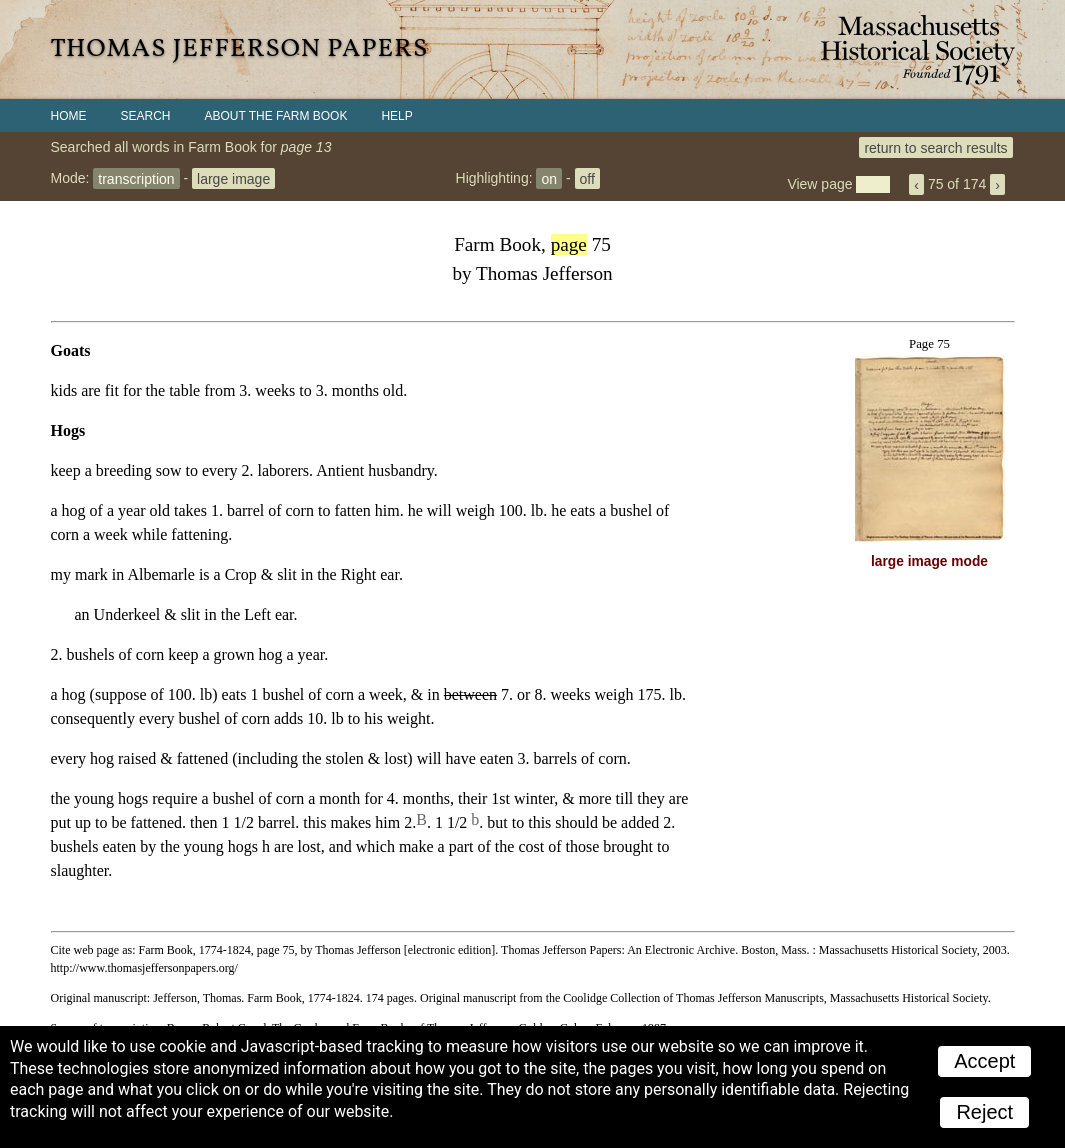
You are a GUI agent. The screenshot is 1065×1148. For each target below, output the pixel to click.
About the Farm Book (276, 116)
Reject (984, 1112)
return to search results (935, 147)
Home (69, 116)
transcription (136, 178)
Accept (984, 1061)
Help (396, 116)
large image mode (929, 561)
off (587, 178)
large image (233, 178)
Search (146, 116)
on (549, 178)
